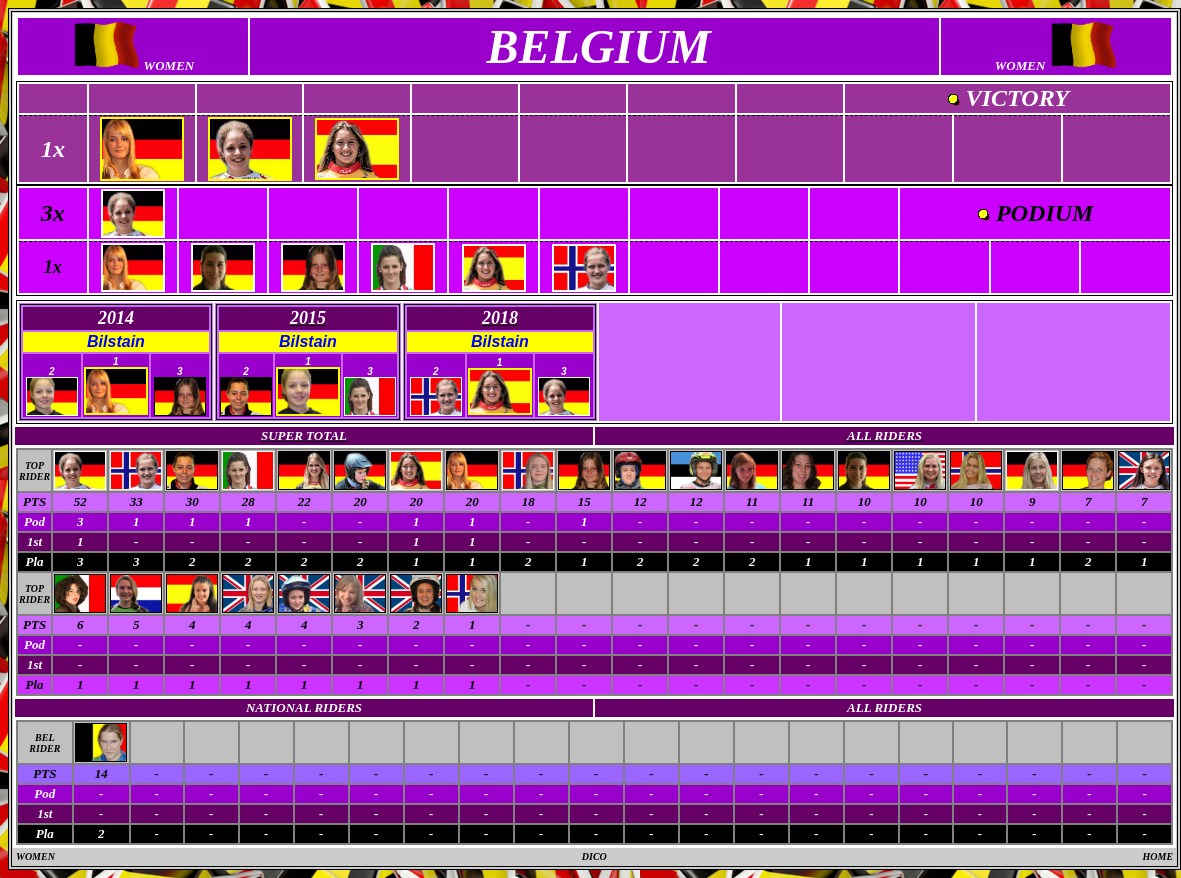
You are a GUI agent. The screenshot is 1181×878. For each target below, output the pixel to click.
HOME (1158, 856)
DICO (594, 856)
